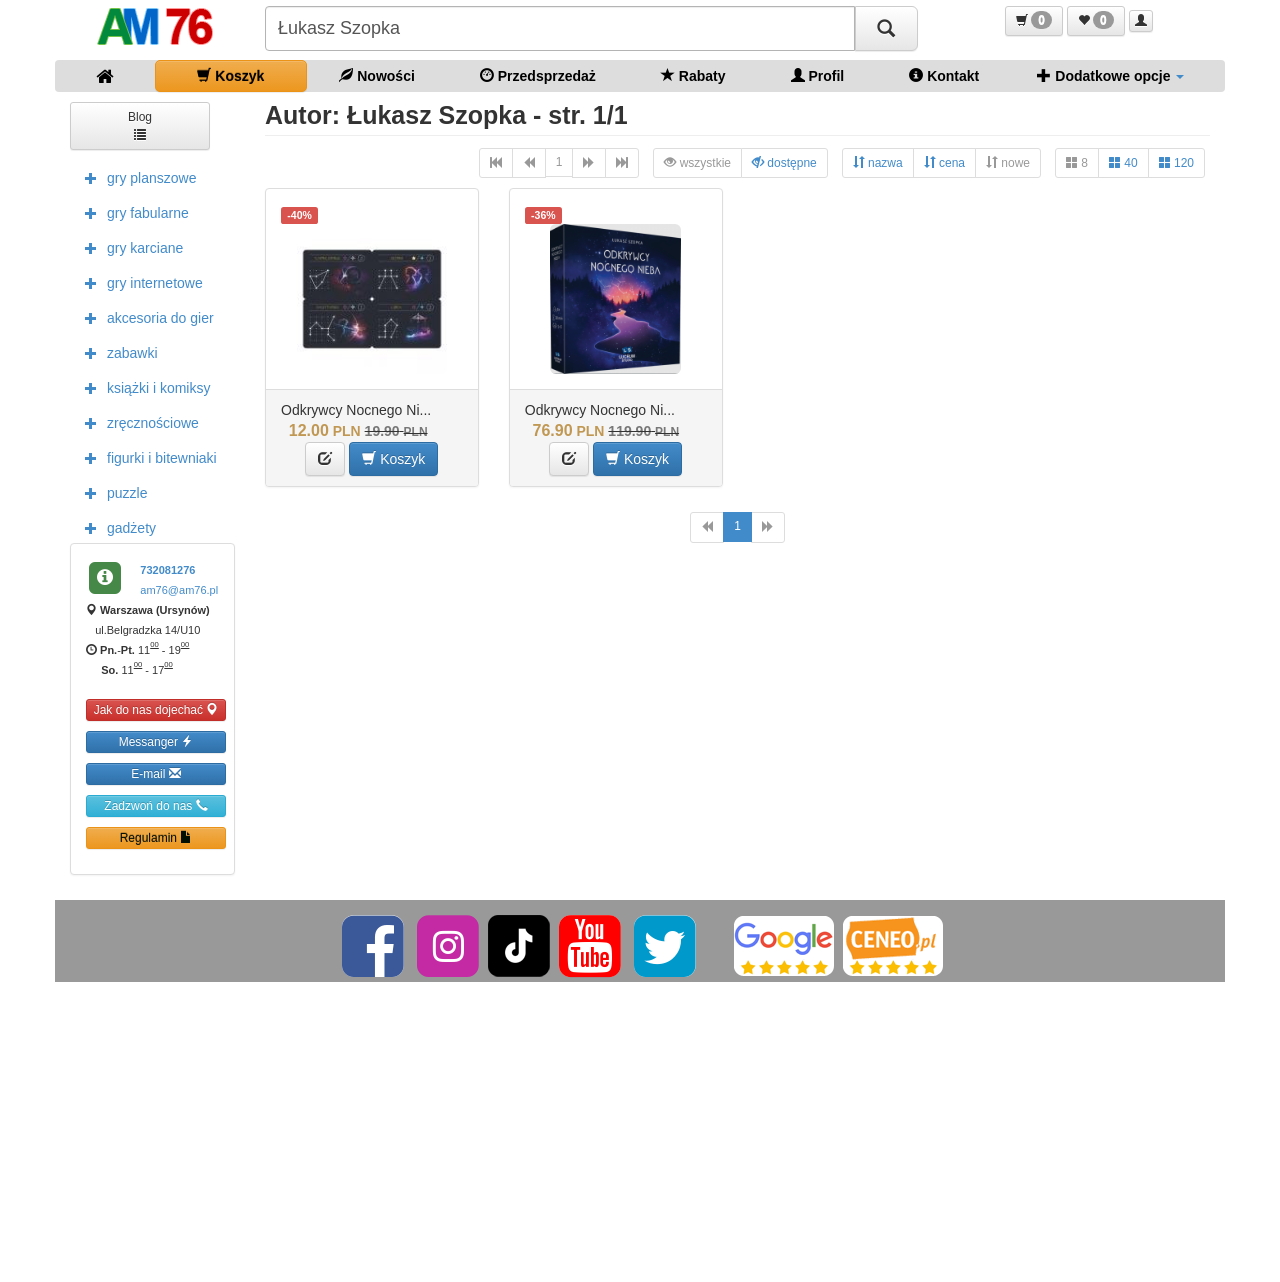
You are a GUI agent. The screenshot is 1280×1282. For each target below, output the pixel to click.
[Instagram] (449, 945)
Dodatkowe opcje (1110, 75)
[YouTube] (591, 945)
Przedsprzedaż (538, 75)
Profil (818, 75)
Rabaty (693, 75)
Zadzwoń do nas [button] (155, 805)
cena (944, 162)
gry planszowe (136, 177)
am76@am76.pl (179, 590)
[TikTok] (519, 945)
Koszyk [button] (393, 458)
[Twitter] (666, 945)
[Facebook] (374, 945)
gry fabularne (132, 212)
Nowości (376, 75)
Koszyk (230, 75)
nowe (1008, 162)
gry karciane (129, 247)
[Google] (784, 945)
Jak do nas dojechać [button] (156, 709)
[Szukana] (560, 28)
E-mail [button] (155, 773)
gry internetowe (139, 282)
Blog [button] (140, 124)
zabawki (116, 352)
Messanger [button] (156, 741)
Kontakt (944, 75)
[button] (1034, 21)
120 (1176, 162)
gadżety (115, 527)
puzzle (111, 492)
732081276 (167, 570)
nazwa (878, 162)
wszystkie (697, 162)
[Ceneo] (893, 945)
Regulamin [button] (156, 837)
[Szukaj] (886, 28)
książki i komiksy (142, 387)
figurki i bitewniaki (146, 457)
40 (1123, 162)
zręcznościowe (137, 422)
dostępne (784, 162)
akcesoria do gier (144, 317)
